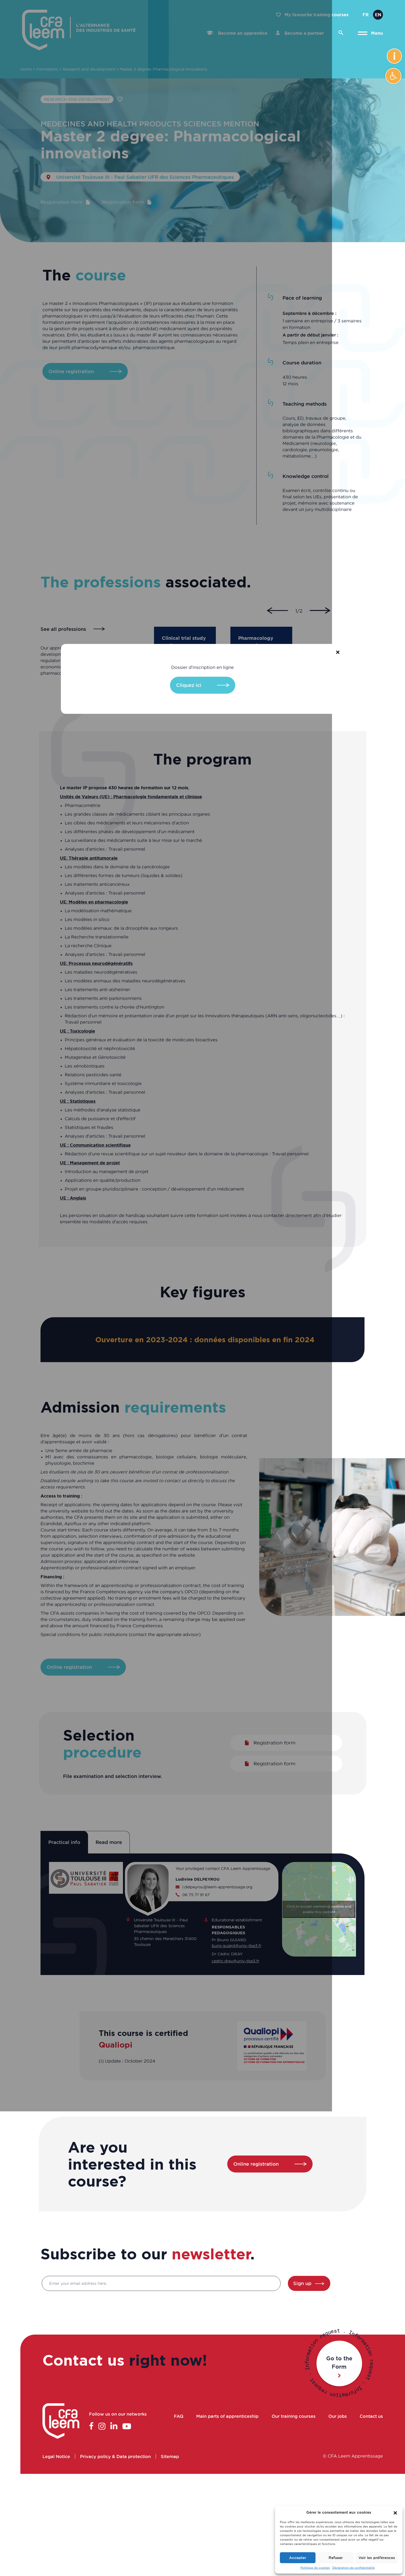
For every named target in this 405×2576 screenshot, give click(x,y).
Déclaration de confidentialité (353, 2567)
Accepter (297, 2558)
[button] (393, 76)
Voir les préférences (376, 2558)
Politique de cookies (315, 2567)
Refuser (336, 2558)
